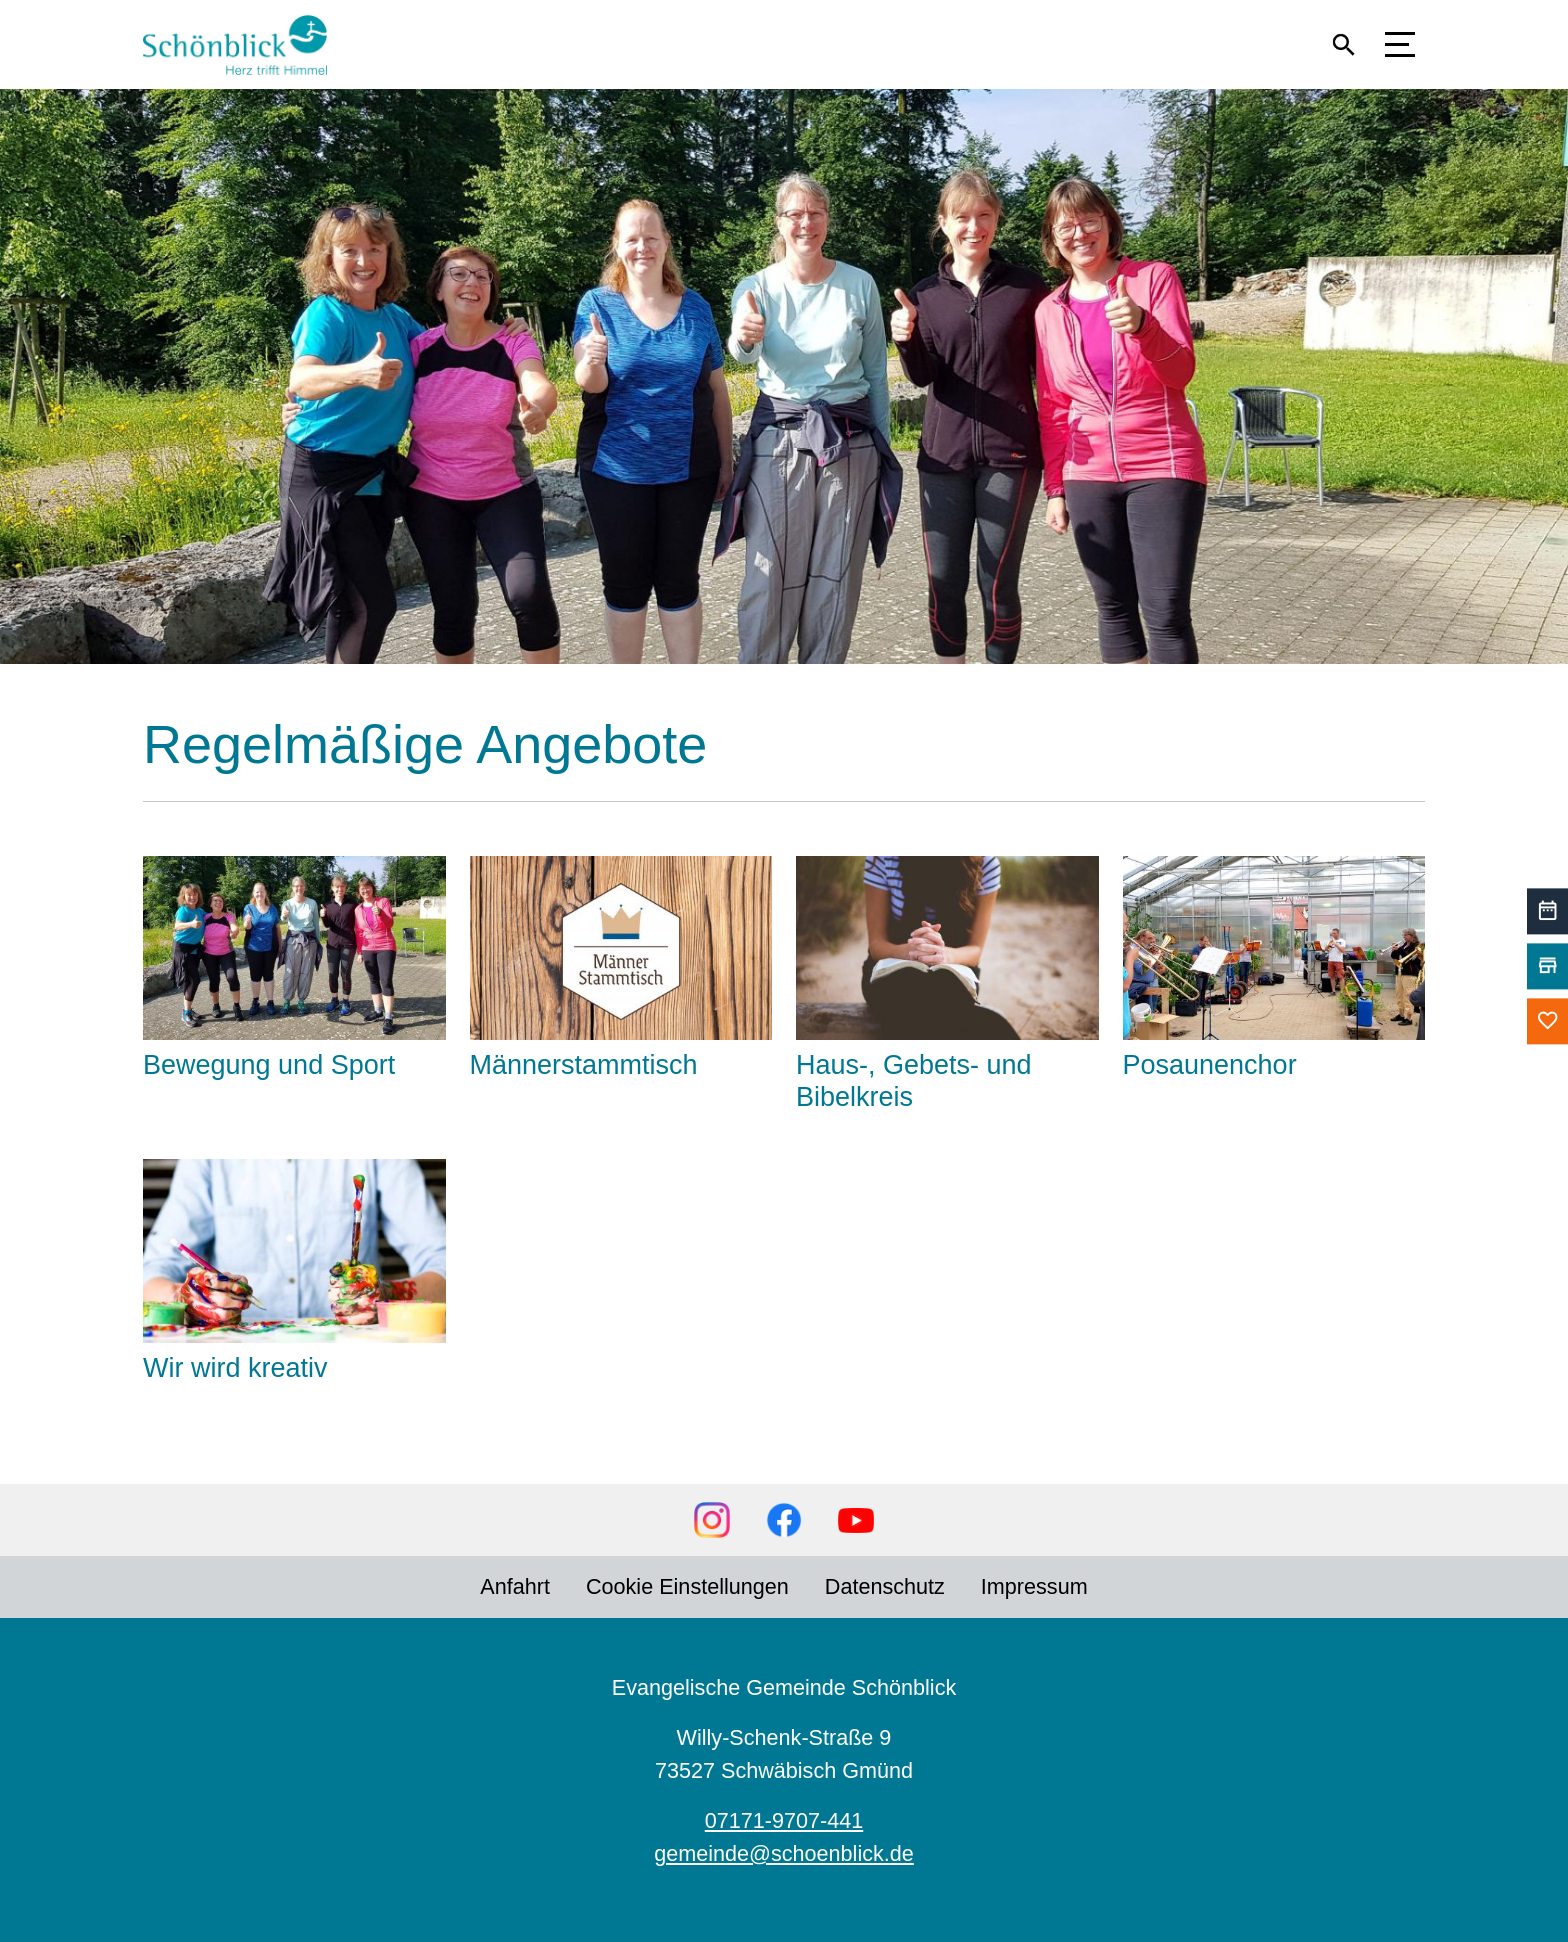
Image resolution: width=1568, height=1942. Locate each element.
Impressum (1034, 1586)
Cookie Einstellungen (687, 1586)
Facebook (784, 1520)
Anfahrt (515, 1586)
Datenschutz (885, 1586)
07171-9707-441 (784, 1820)
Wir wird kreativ (235, 1368)
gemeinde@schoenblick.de (784, 1853)
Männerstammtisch (584, 1065)
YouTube (856, 1520)
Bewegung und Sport (269, 1065)
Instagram (712, 1520)
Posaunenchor (1210, 1065)
